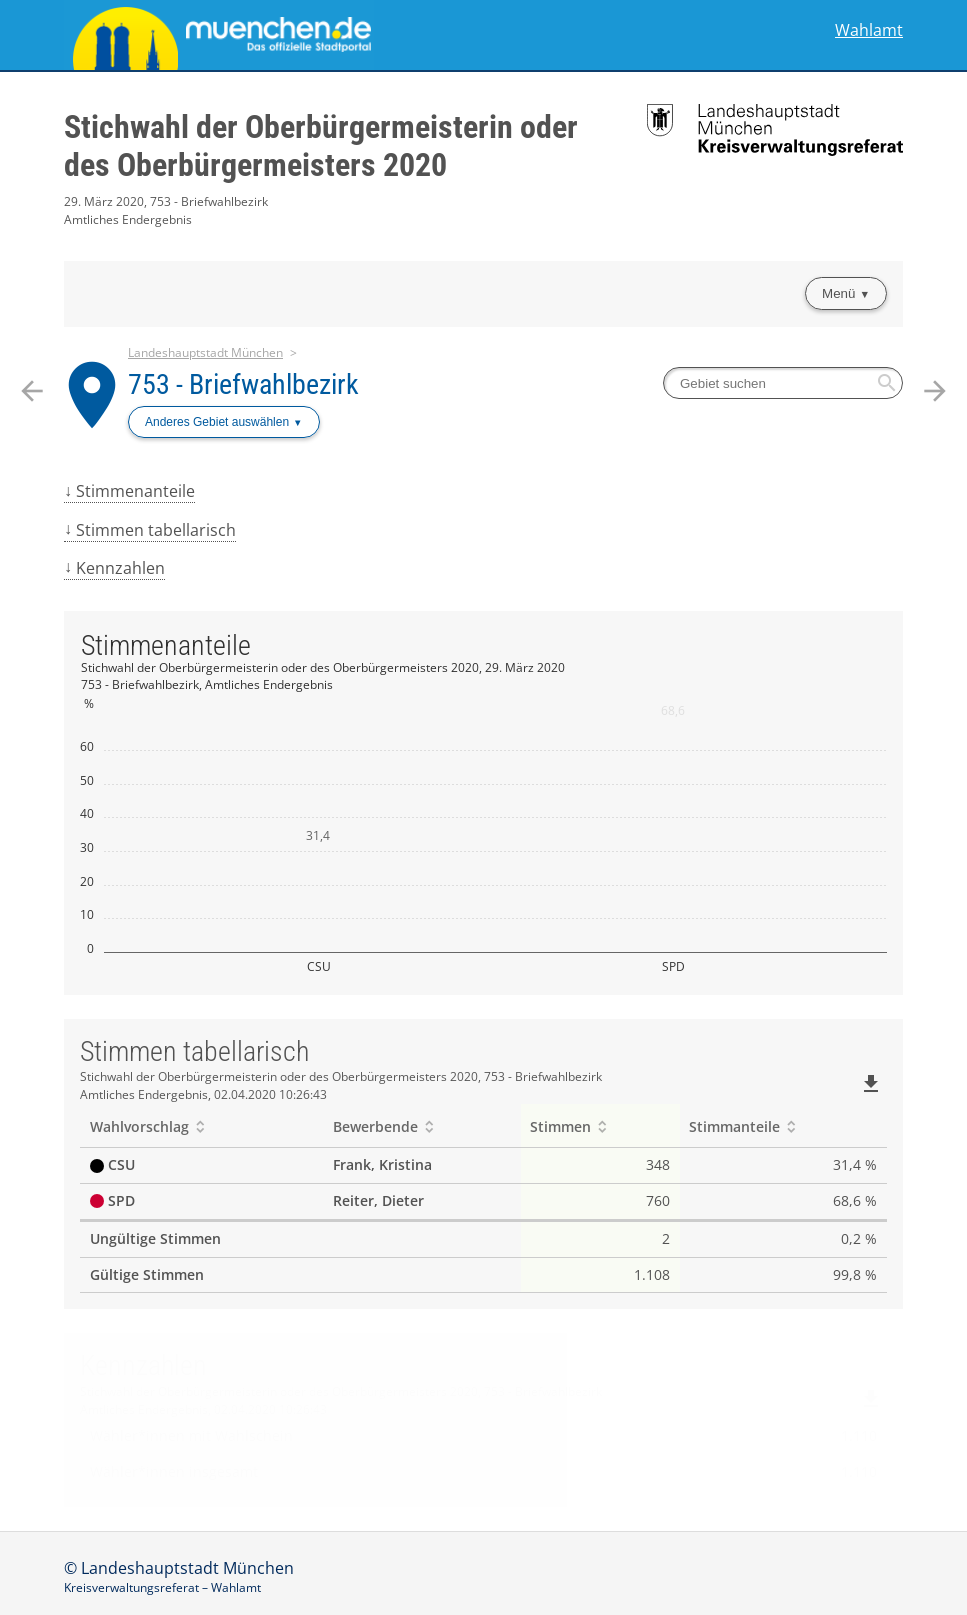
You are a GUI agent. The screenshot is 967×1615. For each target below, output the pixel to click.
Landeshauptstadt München (205, 352)
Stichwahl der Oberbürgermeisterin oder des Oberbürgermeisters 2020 (321, 146)
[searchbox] (783, 383)
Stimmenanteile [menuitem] (135, 491)
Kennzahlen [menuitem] (120, 568)
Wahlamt (869, 30)
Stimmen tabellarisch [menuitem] (156, 530)
